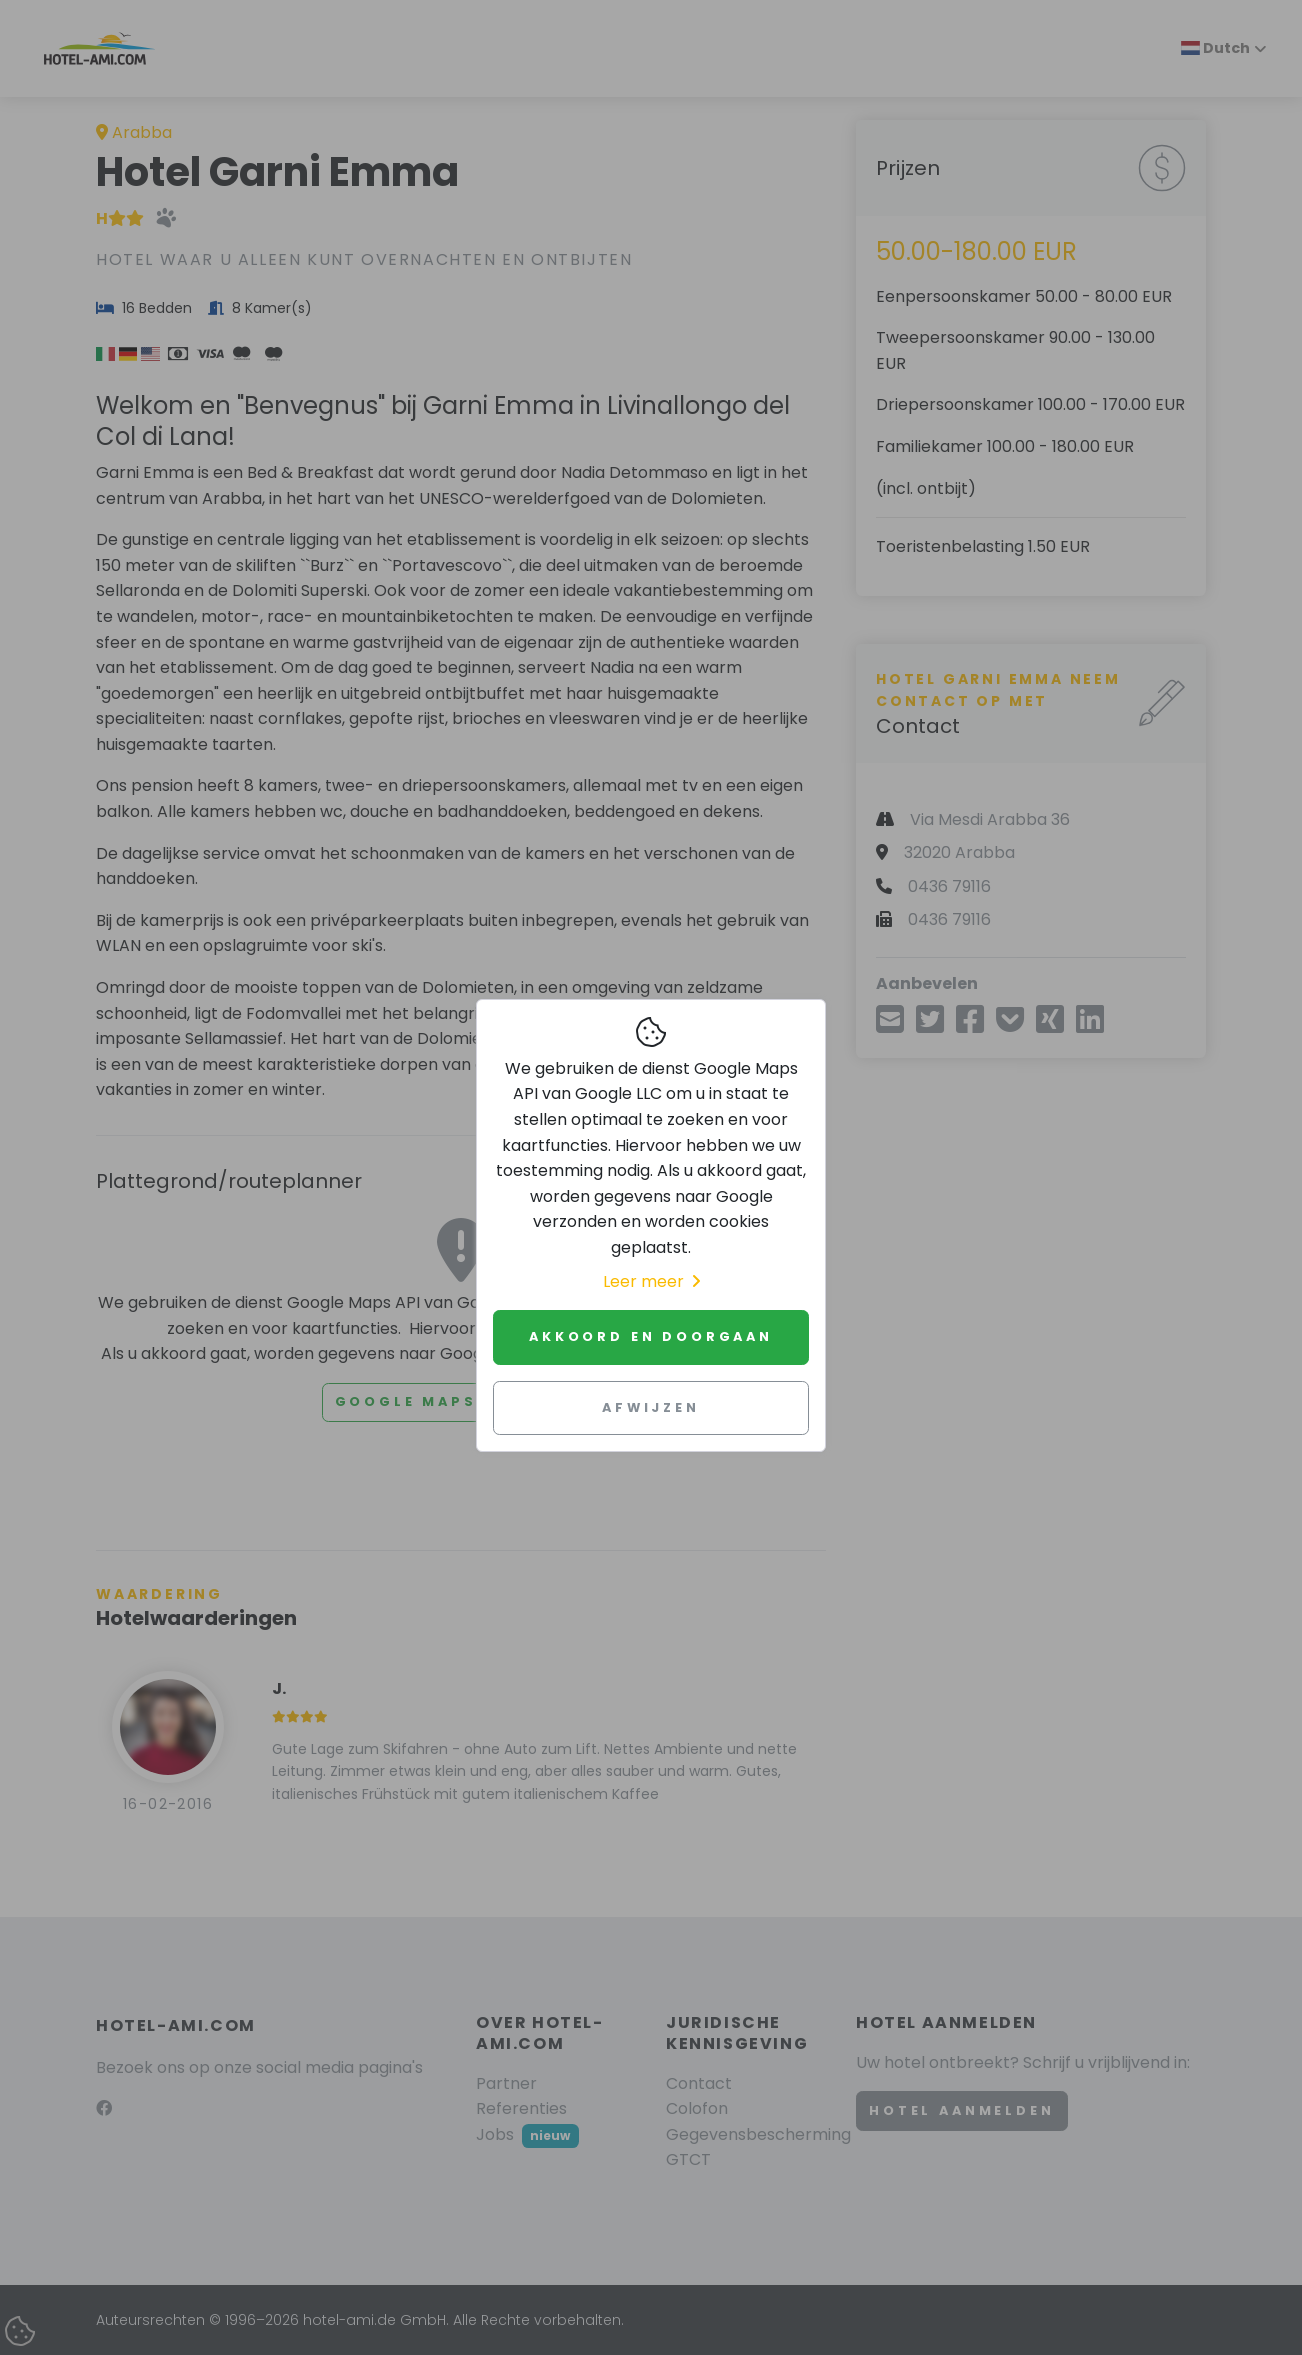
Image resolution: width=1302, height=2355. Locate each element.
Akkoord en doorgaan (651, 1336)
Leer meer (651, 1281)
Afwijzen (651, 1407)
